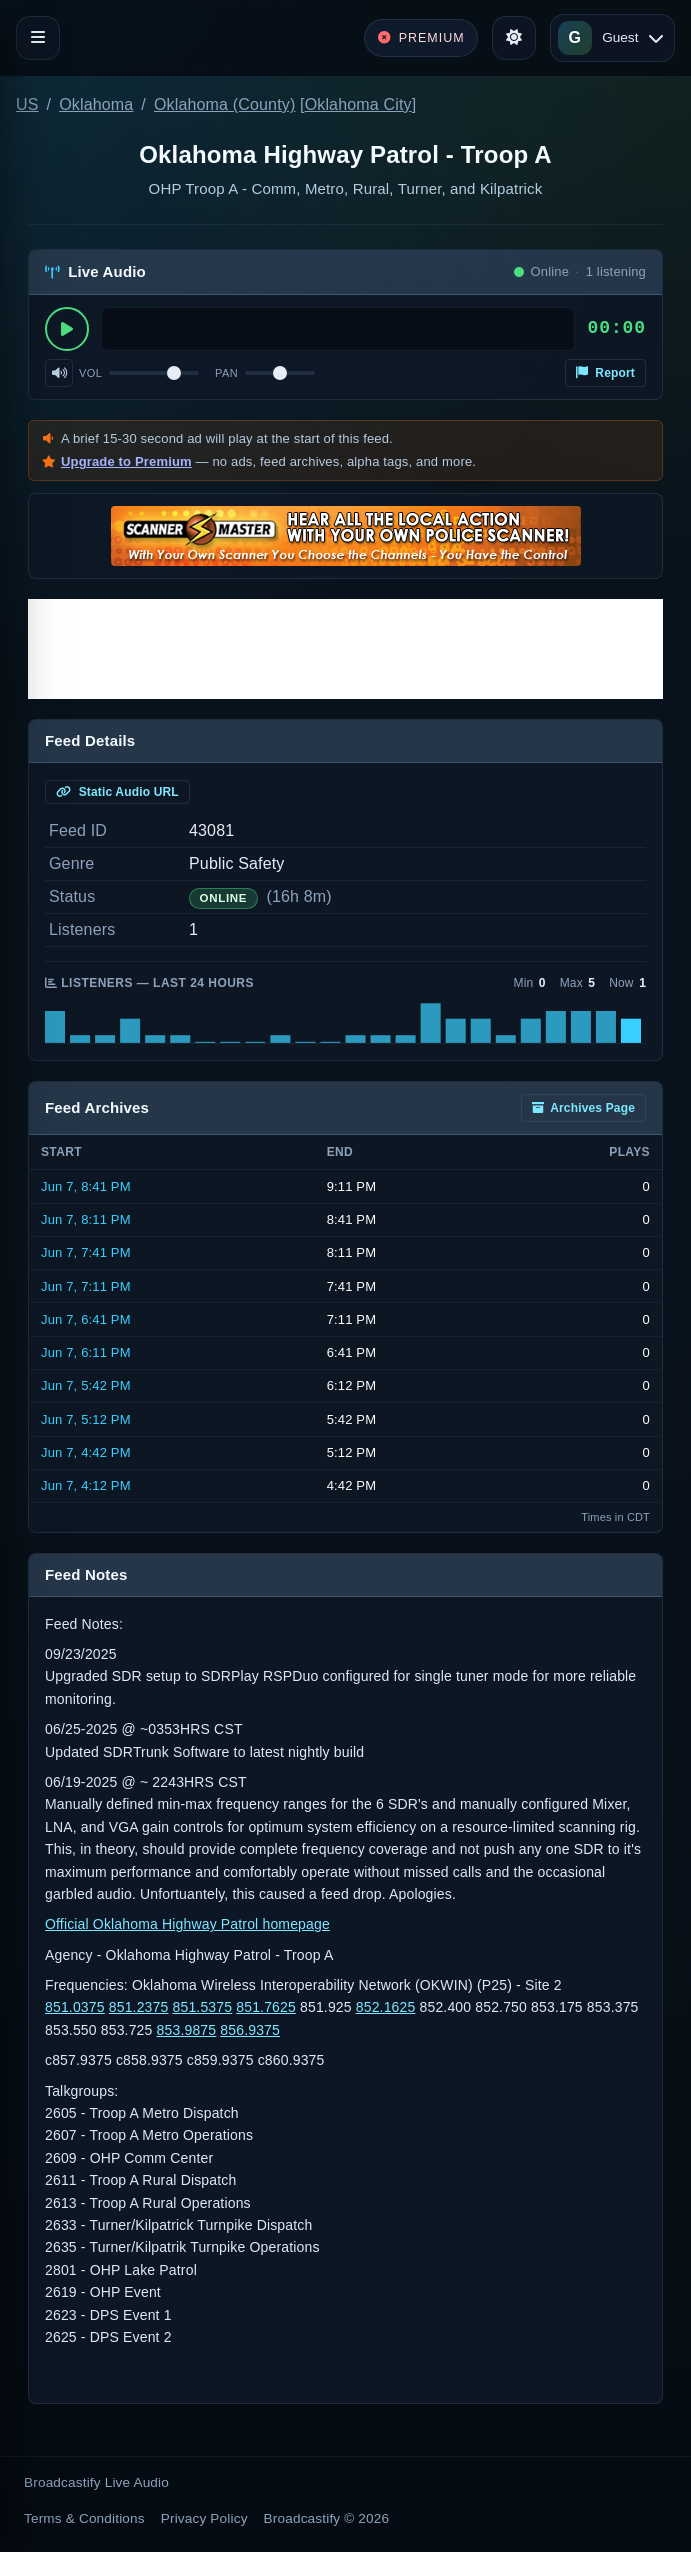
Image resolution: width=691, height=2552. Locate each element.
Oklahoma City (358, 104)
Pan (226, 373)
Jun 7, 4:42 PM (86, 1452)
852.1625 (386, 2007)
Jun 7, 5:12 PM (86, 1419)
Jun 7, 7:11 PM (86, 1286)
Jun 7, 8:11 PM (86, 1219)
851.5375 (203, 2007)
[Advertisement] (345, 649)
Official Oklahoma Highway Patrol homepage (187, 1924)
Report (605, 373)
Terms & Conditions (84, 2518)
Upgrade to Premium (126, 461)
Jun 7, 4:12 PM (86, 1485)
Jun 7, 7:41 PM (86, 1252)
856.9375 (250, 2030)
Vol (90, 373)
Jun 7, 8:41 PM (86, 1186)
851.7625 (266, 2007)
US (27, 104)
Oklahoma (96, 104)
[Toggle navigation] (38, 38)
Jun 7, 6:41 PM (86, 1319)
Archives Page (583, 1108)
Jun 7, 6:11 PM (86, 1352)
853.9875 (187, 2030)
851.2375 (139, 2007)
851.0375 (75, 2007)
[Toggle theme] (514, 38)
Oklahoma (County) (224, 104)
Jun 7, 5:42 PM (86, 1385)
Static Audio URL (117, 792)
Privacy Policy (204, 2518)
